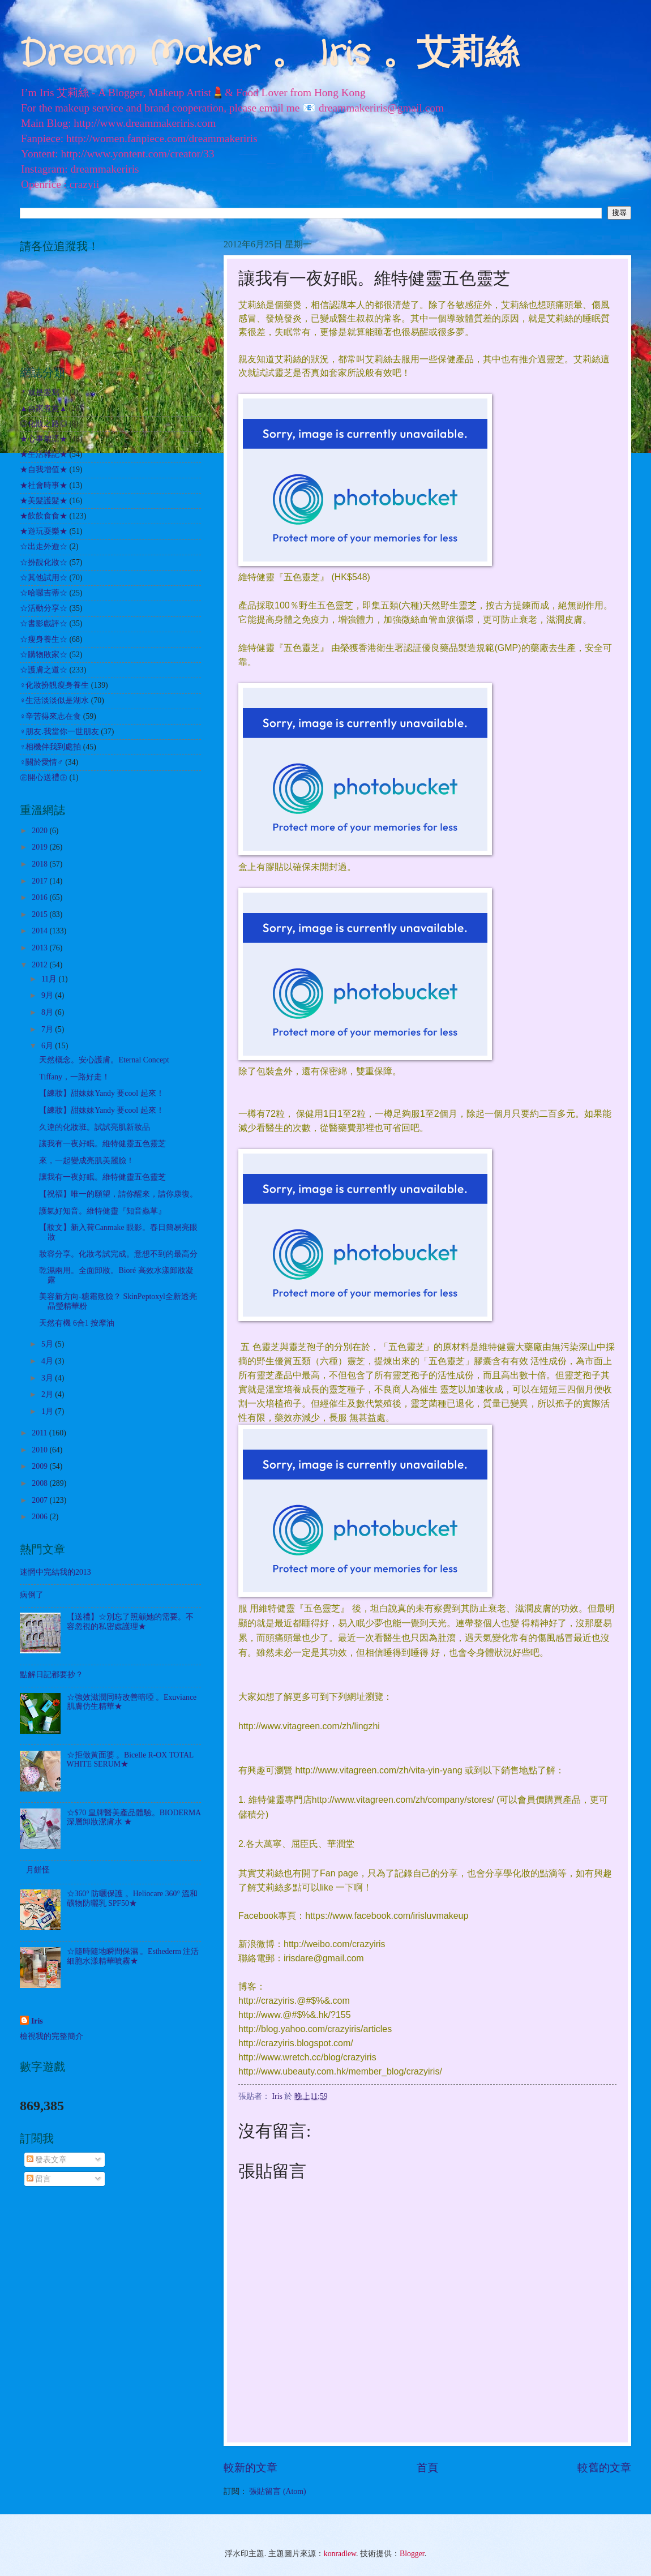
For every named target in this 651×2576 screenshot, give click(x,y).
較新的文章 (250, 2468)
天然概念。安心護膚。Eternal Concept (104, 1060)
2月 (48, 1394)
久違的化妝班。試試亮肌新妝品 (94, 1127)
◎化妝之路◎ (43, 423)
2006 (40, 1516)
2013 (40, 948)
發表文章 (47, 2159)
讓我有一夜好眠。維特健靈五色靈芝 (102, 1143)
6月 (48, 1045)
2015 (40, 914)
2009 (40, 1466)
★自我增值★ (43, 469)
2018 (40, 864)
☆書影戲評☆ (43, 623)
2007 (40, 1500)
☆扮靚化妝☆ (43, 562)
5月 (48, 1344)
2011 (40, 1433)
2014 (40, 931)
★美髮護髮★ (43, 500)
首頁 (427, 2468)
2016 (40, 897)
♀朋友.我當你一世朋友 (59, 731)
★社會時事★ (43, 485)
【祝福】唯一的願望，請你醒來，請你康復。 (118, 1194)
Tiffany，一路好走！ (74, 1077)
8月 (48, 1012)
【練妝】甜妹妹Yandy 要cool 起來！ (101, 1093)
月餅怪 (38, 1870)
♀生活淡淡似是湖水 (54, 700)
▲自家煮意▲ (43, 408)
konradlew (340, 2553)
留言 (39, 2179)
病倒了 (32, 1595)
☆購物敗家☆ (43, 654)
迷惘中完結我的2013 (55, 1572)
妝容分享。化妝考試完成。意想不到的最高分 (118, 1254)
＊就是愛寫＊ (43, 392)
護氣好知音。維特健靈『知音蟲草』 (102, 1211)
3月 (48, 1378)
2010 (40, 1450)
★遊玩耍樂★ (43, 531)
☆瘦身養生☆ (43, 639)
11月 (50, 979)
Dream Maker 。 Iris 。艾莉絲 (269, 54)
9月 (48, 995)
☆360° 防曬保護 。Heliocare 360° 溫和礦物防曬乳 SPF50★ (132, 1898)
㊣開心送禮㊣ (43, 777)
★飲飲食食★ (43, 516)
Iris (37, 2021)
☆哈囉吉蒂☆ (43, 593)
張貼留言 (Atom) (277, 2491)
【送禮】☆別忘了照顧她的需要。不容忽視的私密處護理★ (130, 1622)
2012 (40, 965)
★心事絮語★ (43, 439)
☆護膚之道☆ (43, 670)
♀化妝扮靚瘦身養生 (54, 685)
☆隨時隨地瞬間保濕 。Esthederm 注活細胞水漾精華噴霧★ (133, 1956)
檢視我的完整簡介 (51, 2036)
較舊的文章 (604, 2468)
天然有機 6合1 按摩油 (76, 1323)
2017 (40, 881)
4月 (48, 1361)
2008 (40, 1483)
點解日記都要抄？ (51, 1674)
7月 (48, 1029)
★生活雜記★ (43, 454)
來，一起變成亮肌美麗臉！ (86, 1160)
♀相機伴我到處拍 (50, 747)
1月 (48, 1411)
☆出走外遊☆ (43, 546)
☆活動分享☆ (43, 608)
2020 (40, 830)
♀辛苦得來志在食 (50, 716)
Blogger (412, 2553)
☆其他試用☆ (43, 577)
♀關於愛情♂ (41, 762)
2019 (40, 847)
